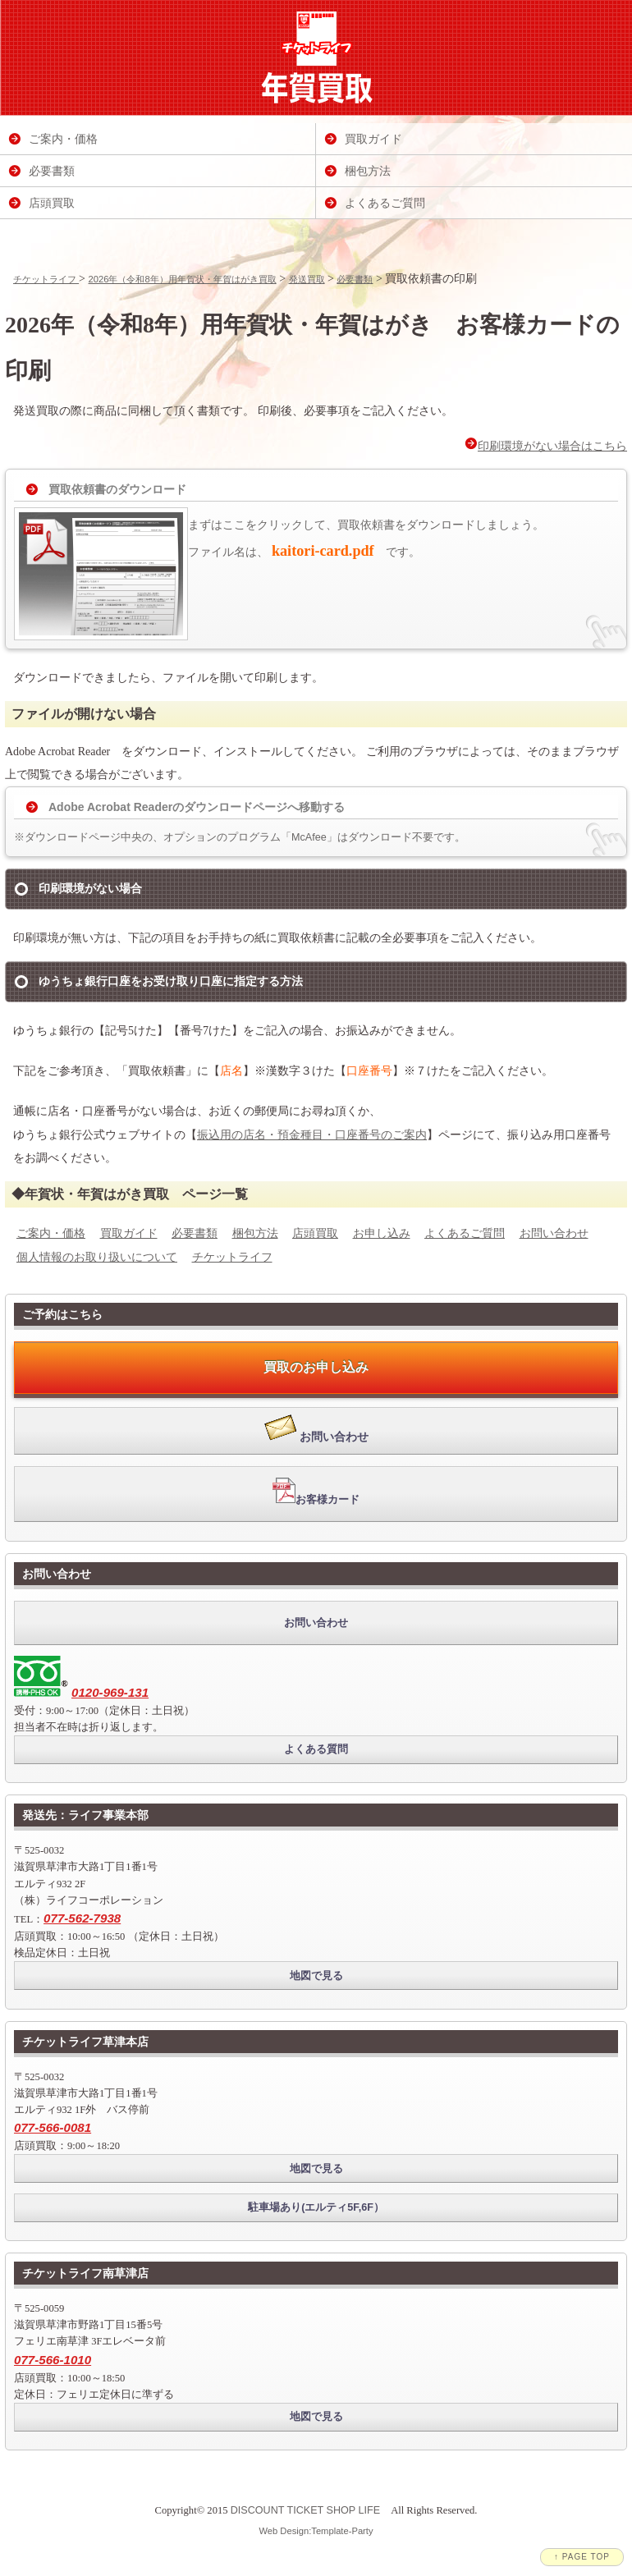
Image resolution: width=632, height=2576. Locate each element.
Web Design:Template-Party (316, 2531)
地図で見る (316, 1976)
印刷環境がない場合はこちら (546, 444)
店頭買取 (315, 1233)
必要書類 (355, 279)
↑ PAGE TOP (582, 2556)
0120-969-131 (110, 1692)
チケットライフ (46, 279)
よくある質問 (316, 1749)
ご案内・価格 (50, 1233)
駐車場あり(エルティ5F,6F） (316, 2207)
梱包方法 (255, 1233)
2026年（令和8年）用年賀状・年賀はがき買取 (183, 279)
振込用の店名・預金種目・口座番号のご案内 (312, 1134)
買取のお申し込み (316, 1367)
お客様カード (316, 1492)
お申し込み (381, 1233)
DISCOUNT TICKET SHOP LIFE (305, 2510)
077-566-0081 (52, 2127)
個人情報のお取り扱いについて (96, 1256)
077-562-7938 (82, 1918)
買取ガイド (129, 1233)
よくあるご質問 (464, 1233)
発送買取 (307, 279)
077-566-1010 (52, 2360)
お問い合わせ (554, 1233)
